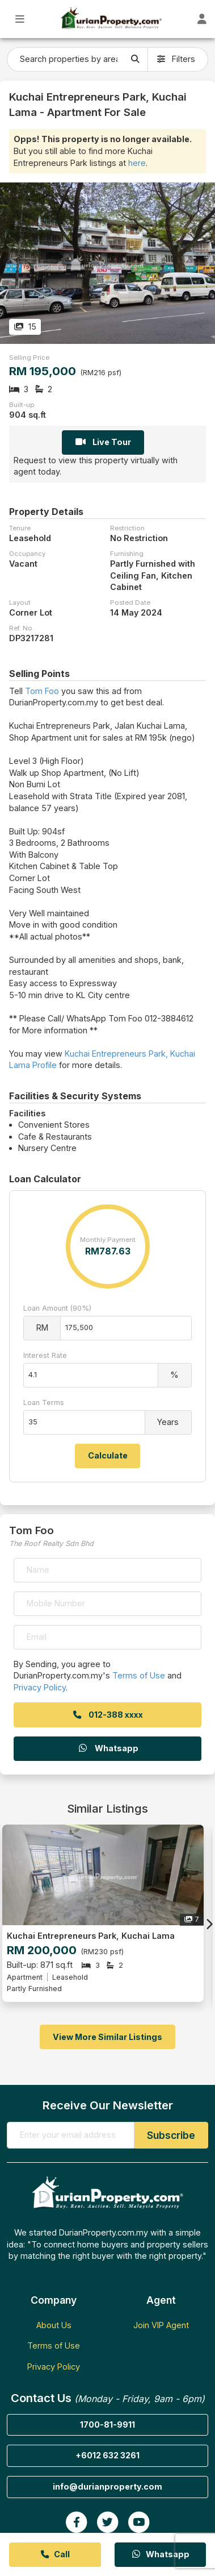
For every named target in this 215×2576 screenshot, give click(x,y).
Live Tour (103, 442)
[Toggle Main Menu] (20, 19)
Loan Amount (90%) (57, 1308)
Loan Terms (43, 1402)
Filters (176, 59)
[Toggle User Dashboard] (201, 19)
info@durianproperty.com (107, 2486)
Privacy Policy (40, 1687)
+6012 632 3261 (107, 2455)
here (137, 163)
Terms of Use (138, 1675)
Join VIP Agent (161, 2325)
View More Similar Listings (107, 2037)
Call (55, 2554)
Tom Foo (42, 691)
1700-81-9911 (107, 2424)
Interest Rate (45, 1355)
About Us (53, 2325)
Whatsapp (107, 1748)
